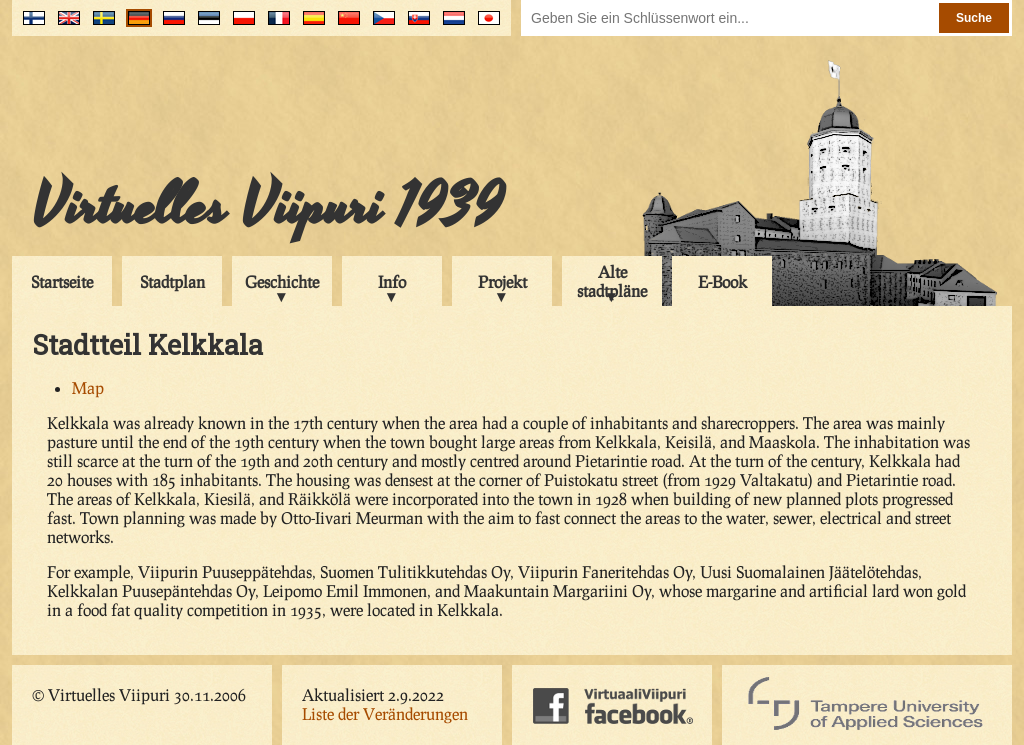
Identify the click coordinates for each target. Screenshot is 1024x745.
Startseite (62, 281)
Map (88, 387)
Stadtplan (172, 281)
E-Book (722, 281)
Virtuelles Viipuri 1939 (267, 207)
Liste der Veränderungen (385, 713)
